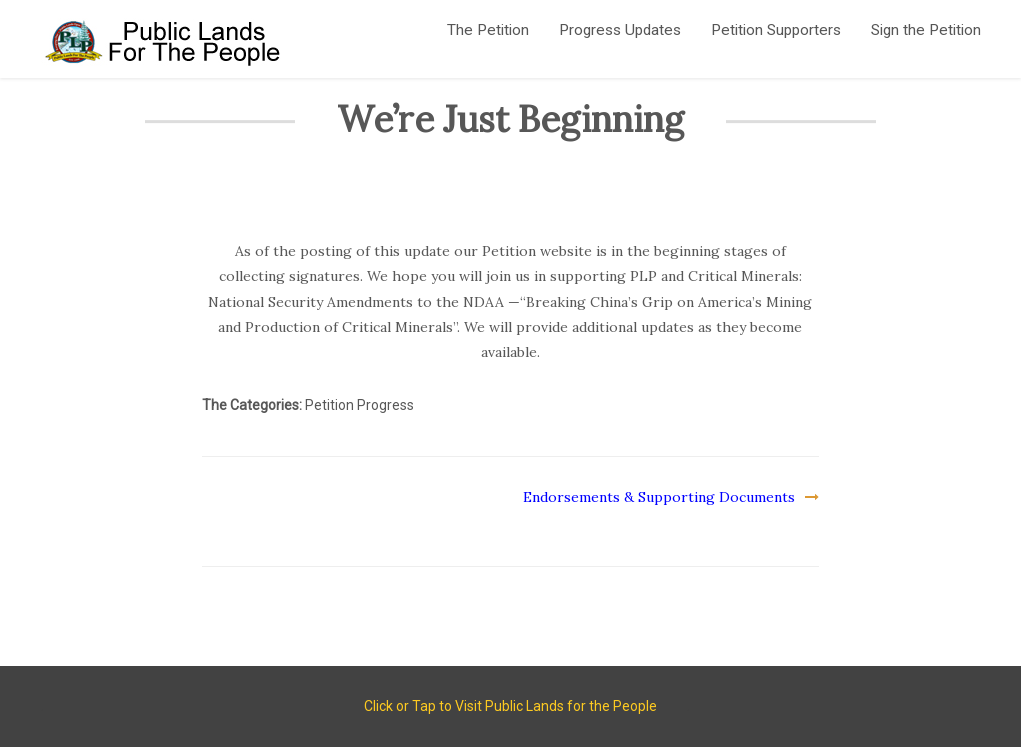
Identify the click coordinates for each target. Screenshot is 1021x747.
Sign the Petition (926, 30)
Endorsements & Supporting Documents (659, 497)
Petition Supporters (776, 30)
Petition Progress (359, 406)
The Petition (488, 30)
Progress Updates (620, 30)
